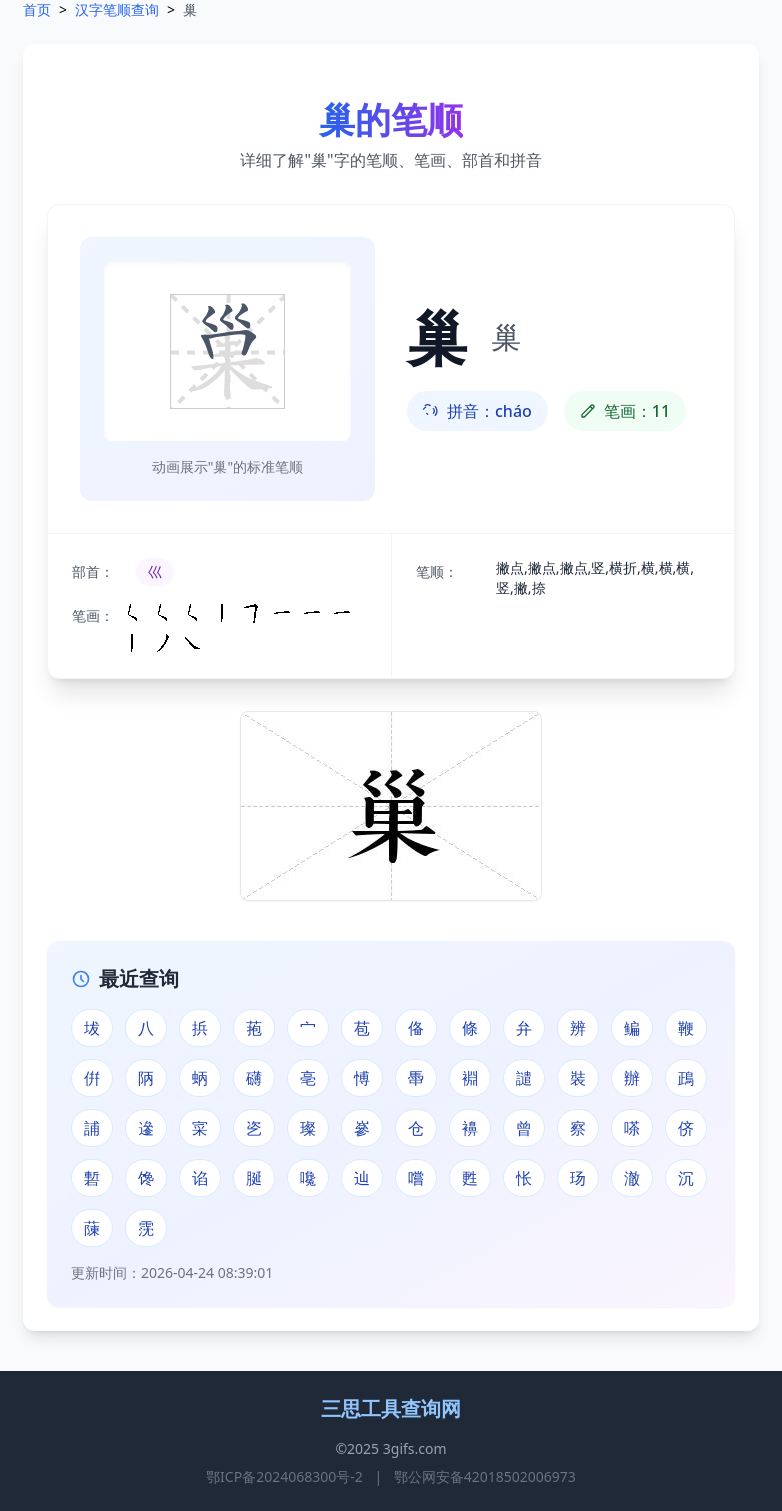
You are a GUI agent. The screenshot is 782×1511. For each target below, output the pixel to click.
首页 (37, 9)
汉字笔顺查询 (117, 9)
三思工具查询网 (391, 1408)
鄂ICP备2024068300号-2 (284, 1476)
